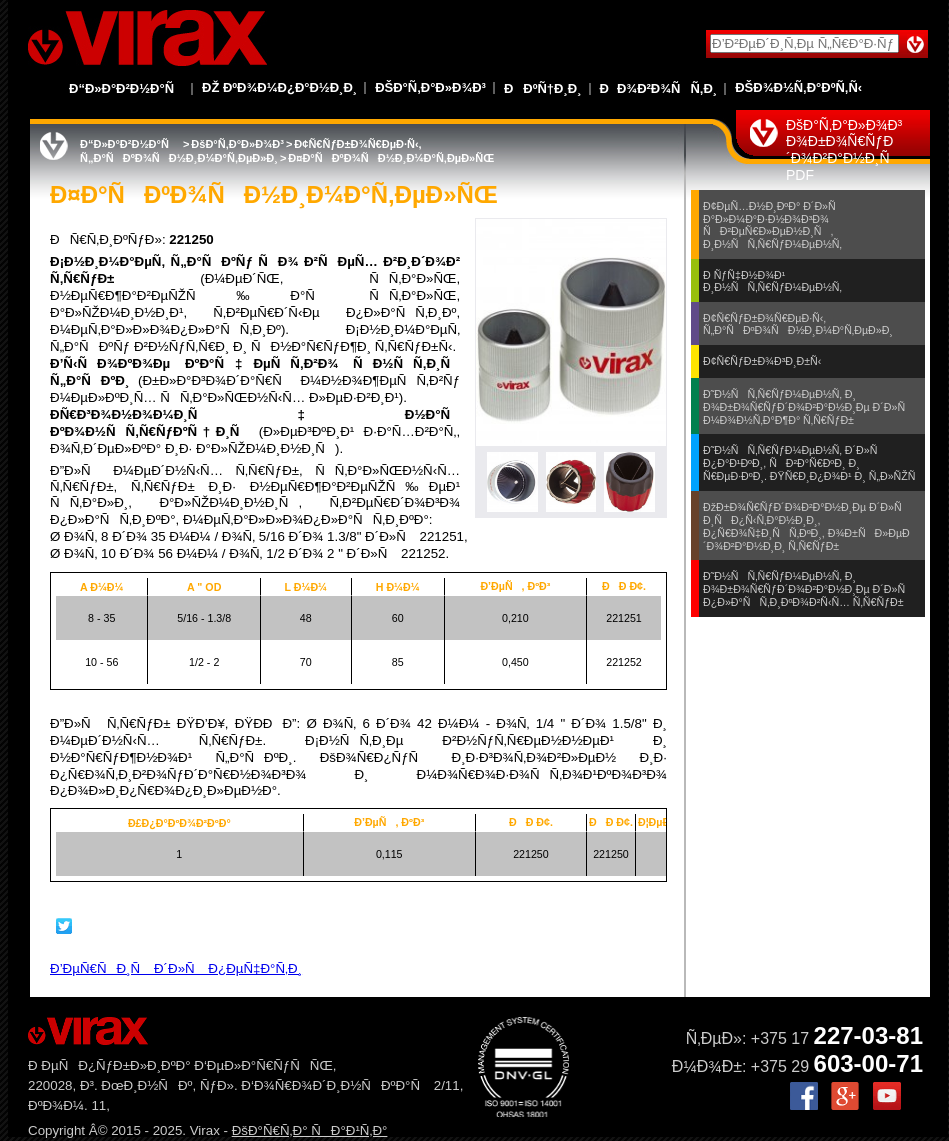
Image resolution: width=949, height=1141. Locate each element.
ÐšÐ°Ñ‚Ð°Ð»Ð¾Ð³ (430, 87)
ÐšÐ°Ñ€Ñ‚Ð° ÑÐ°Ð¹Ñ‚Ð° (310, 1130)
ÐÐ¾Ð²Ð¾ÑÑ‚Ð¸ (659, 88)
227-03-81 (868, 1035)
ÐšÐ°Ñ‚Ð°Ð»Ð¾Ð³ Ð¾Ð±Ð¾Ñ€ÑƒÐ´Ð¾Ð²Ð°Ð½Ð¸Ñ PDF (844, 150)
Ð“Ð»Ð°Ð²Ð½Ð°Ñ (126, 88)
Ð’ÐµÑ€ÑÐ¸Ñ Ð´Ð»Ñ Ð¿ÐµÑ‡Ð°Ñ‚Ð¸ (176, 968)
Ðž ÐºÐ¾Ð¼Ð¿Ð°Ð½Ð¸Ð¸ (279, 87)
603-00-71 (868, 1063)
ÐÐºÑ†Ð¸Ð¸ (543, 88)
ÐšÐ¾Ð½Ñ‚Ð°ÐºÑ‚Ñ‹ (798, 87)
